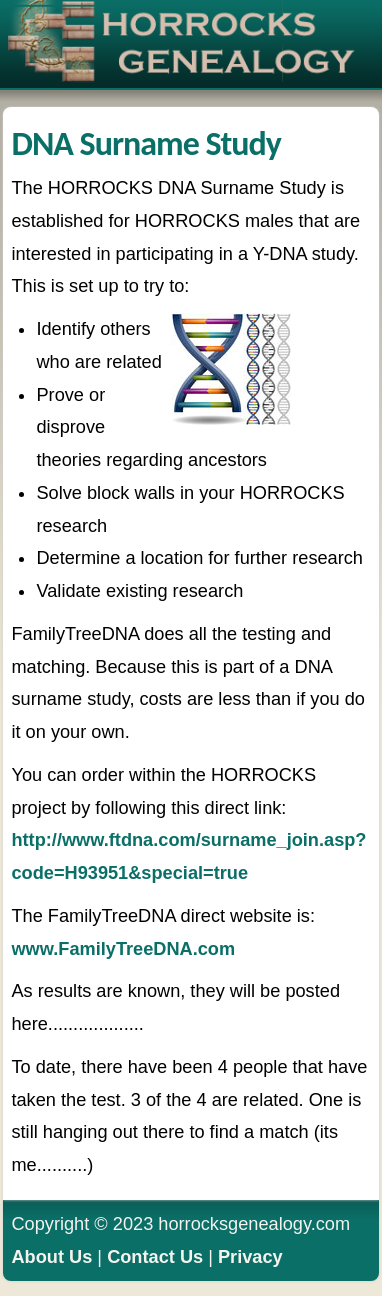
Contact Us (155, 1257)
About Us (51, 1257)
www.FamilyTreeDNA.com (123, 949)
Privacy (250, 1257)
